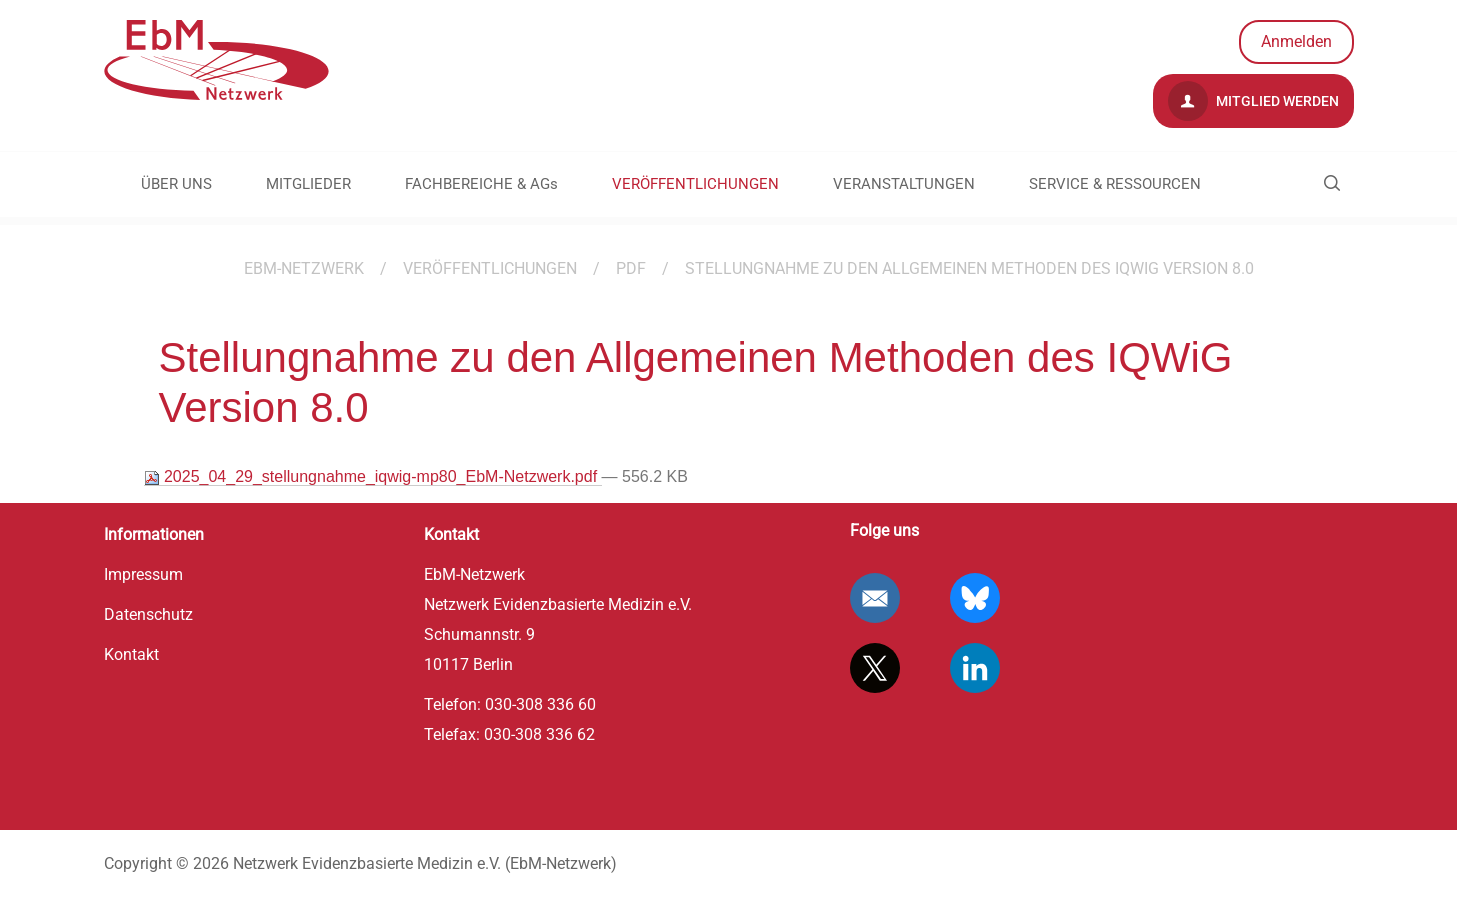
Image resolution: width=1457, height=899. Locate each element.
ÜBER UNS (176, 184)
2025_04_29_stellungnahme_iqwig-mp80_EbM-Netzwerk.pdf (373, 477)
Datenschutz (148, 614)
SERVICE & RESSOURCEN (1115, 184)
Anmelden (1296, 41)
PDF (631, 268)
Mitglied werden (1253, 101)
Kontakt (131, 654)
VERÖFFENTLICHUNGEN (695, 184)
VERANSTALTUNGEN (904, 184)
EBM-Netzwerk (304, 268)
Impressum (143, 574)
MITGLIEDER (308, 184)
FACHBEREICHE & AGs (481, 184)
